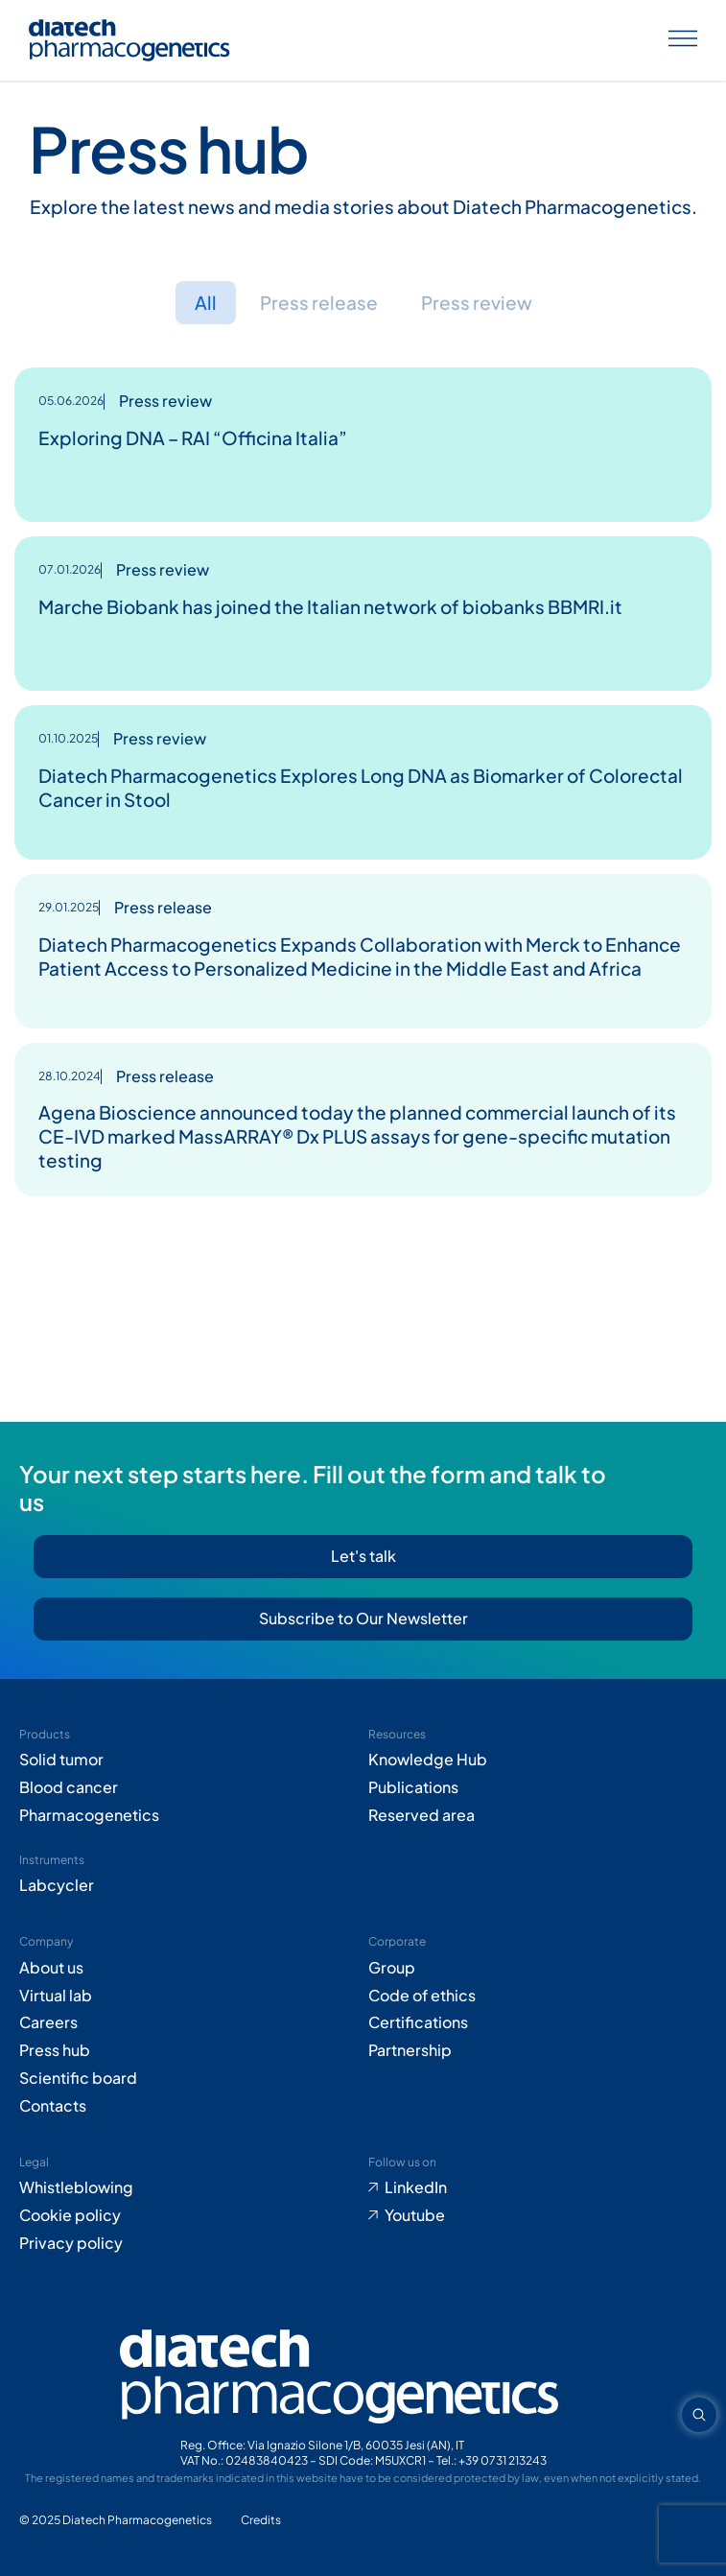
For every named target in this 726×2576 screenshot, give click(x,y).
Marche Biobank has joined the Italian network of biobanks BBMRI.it (330, 606)
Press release (319, 302)
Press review (476, 302)
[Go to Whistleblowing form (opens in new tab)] (189, 2188)
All (206, 302)
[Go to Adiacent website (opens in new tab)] (261, 2521)
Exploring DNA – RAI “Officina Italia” (192, 437)
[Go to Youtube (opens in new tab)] (538, 2216)
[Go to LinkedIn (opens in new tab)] (538, 2188)
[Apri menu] (682, 41)
